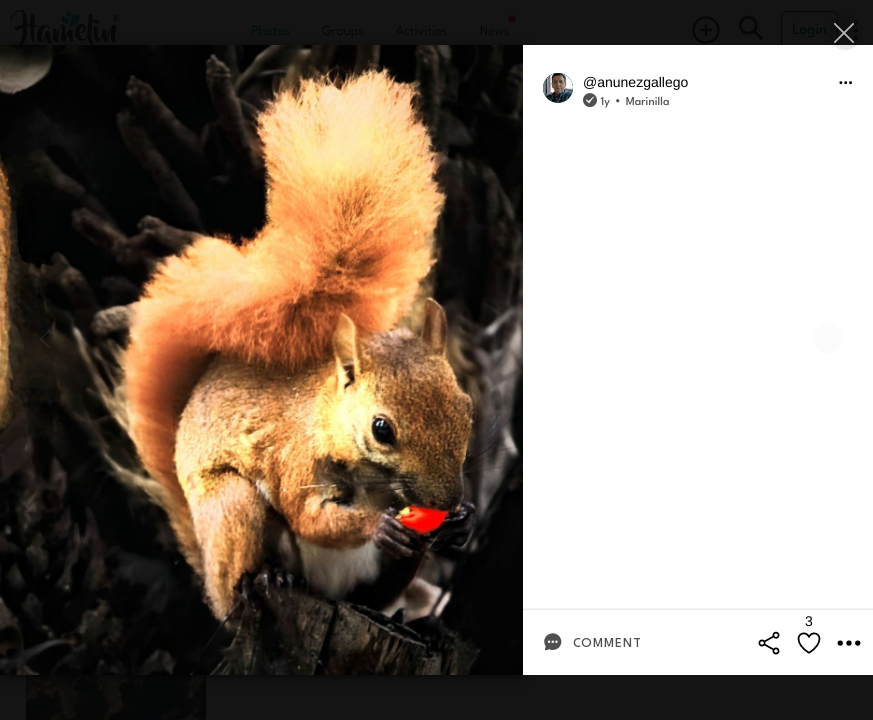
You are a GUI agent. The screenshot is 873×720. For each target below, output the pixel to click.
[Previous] (45, 339)
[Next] (828, 339)
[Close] (845, 32)
